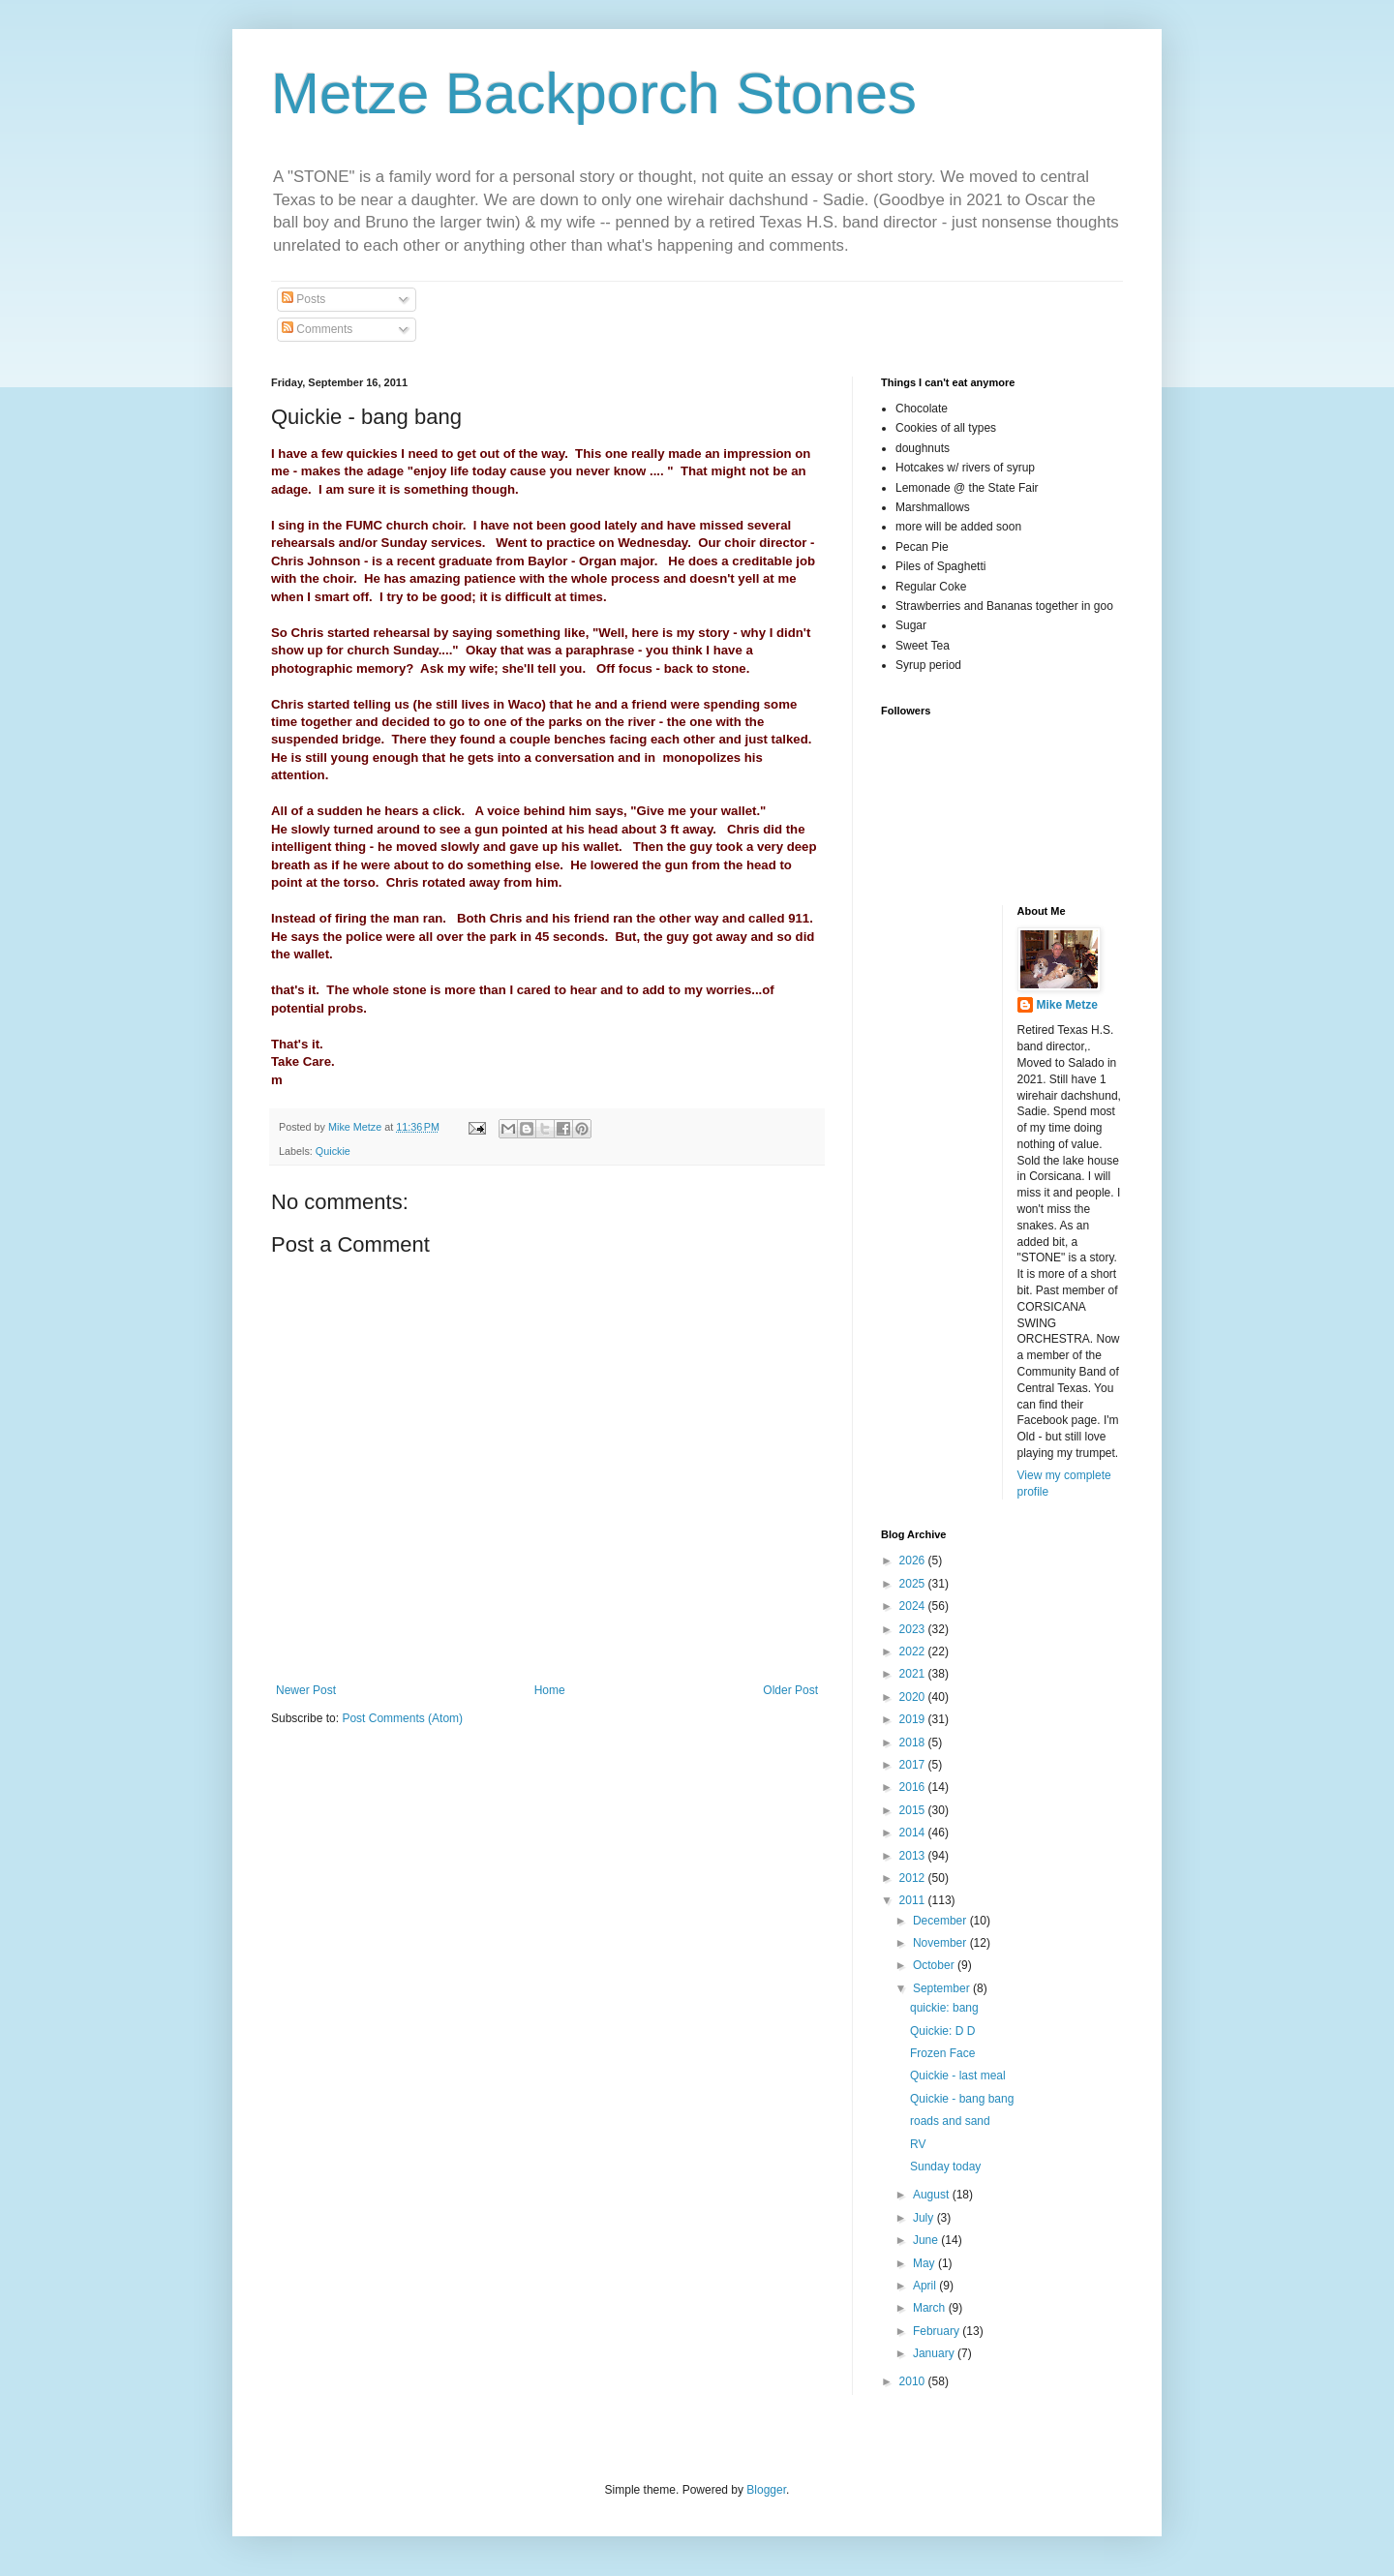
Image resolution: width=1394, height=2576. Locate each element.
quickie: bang (944, 2008)
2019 (913, 1719)
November (941, 1943)
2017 (913, 1765)
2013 (913, 1856)
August (933, 2194)
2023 (913, 1629)
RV (917, 2144)
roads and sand (950, 2121)
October (935, 1965)
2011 (913, 1900)
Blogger (766, 2490)
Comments (317, 329)
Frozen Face (942, 2053)
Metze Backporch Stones (594, 93)
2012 (913, 1878)
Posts (303, 299)
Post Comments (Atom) (402, 1718)
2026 (913, 1560)
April (926, 2285)
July (925, 2218)
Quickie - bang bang (962, 2099)
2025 (913, 1584)
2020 (913, 1697)
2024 (913, 1606)
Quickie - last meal (958, 2075)
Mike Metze (1067, 1005)
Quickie (333, 1151)
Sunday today (945, 2166)
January (935, 2353)
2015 (913, 1810)
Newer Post (306, 1690)
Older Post (790, 1690)
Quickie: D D (942, 2031)
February (937, 2331)
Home (549, 1690)
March (931, 2308)
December (941, 1920)
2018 (913, 1742)
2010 (913, 2381)
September (943, 1988)
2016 (913, 1787)
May (925, 2263)
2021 (913, 1674)
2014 (913, 1832)
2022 (913, 1651)
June (927, 2240)
